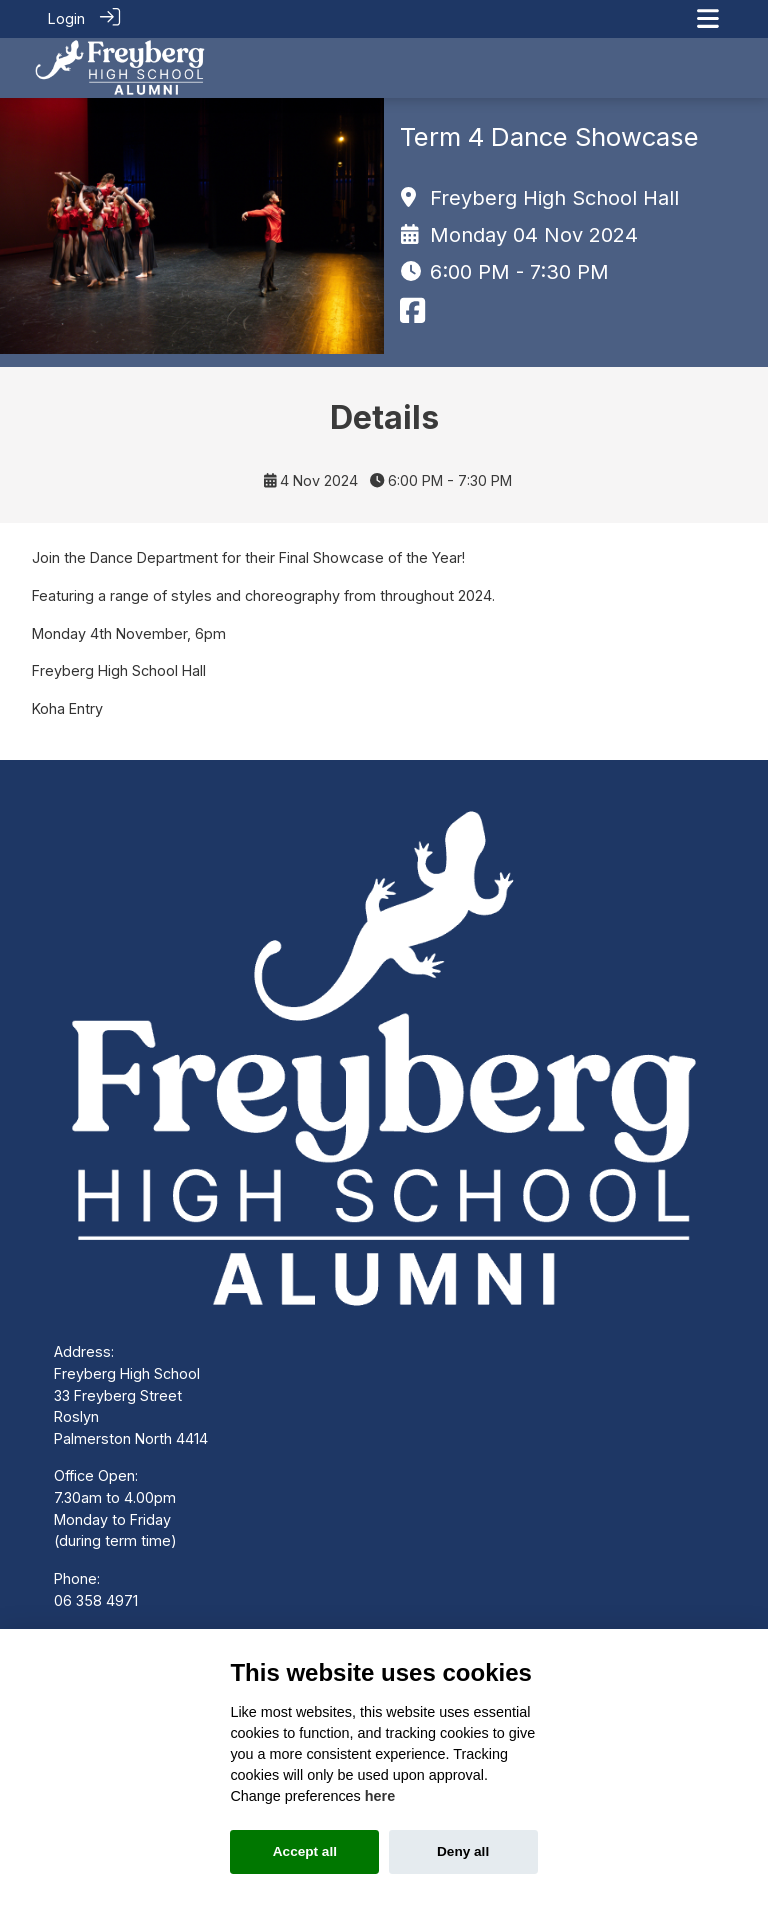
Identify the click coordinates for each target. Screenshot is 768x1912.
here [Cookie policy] (380, 1796)
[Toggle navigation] (708, 18)
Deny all (463, 1851)
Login (66, 18)
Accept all (305, 1851)
